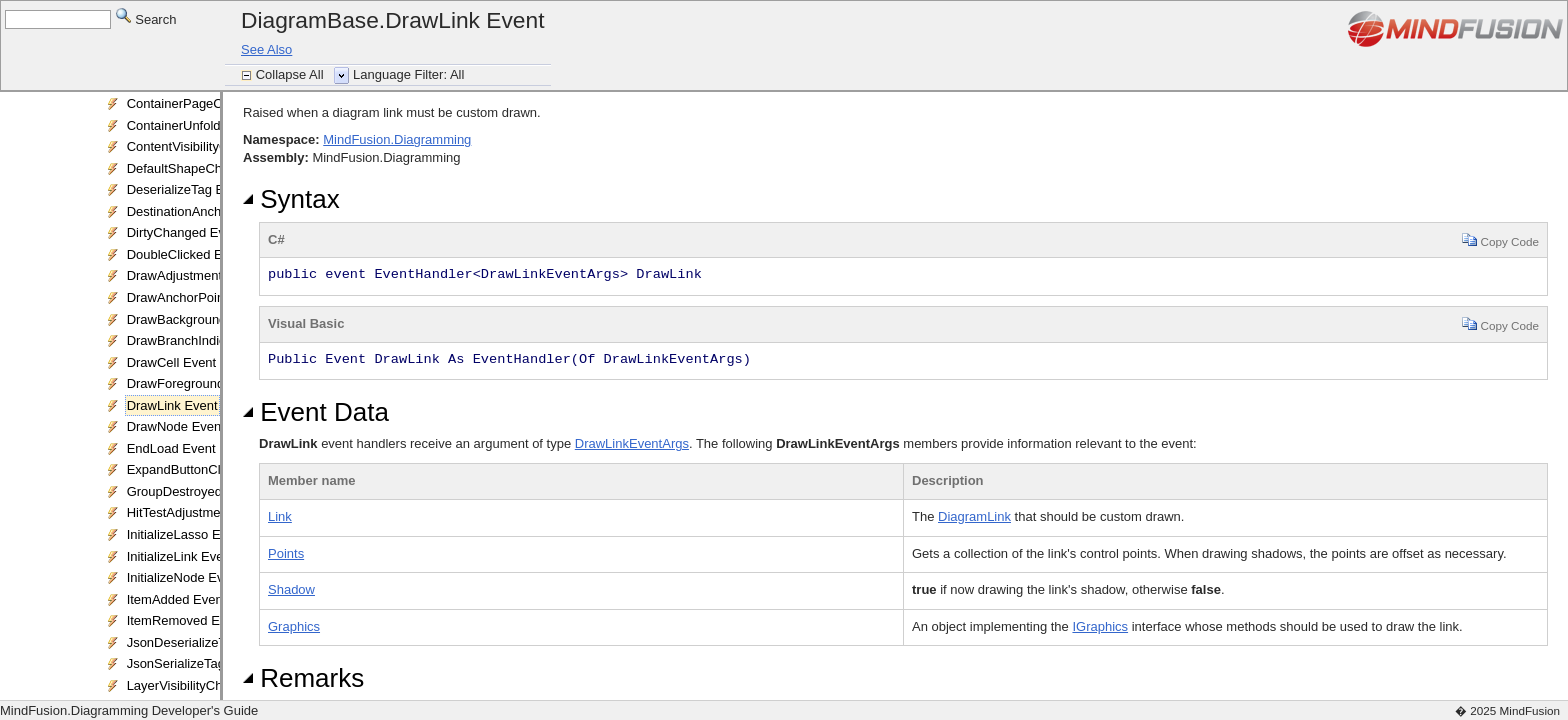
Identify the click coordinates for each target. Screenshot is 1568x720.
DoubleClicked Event (187, 254)
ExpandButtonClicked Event (207, 469)
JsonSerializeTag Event (194, 663)
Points (286, 553)
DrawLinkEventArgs (632, 443)
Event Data (316, 412)
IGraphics (1100, 626)
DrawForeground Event (194, 383)
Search (146, 18)
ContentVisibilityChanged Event (218, 146)
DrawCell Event (172, 362)
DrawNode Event (176, 426)
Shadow (291, 589)
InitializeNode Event (184, 577)
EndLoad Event (171, 448)
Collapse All (292, 74)
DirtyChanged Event (185, 232)
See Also (266, 49)
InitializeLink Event (181, 556)
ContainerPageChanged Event (215, 103)
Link (280, 516)
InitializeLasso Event (186, 534)
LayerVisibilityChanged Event (211, 685)
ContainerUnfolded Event (199, 125)
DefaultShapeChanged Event (211, 168)
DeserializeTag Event (188, 189)
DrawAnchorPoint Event (196, 297)
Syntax (291, 199)
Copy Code (1500, 239)
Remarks (303, 678)
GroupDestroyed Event (193, 491)
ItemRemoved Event (186, 620)
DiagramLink (974, 516)
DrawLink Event (172, 405)
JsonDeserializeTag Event (202, 642)
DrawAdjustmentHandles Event (217, 275)
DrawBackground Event (195, 319)
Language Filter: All (408, 74)
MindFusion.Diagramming (397, 139)
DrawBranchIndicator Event (206, 340)
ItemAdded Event (177, 599)
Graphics (294, 626)
